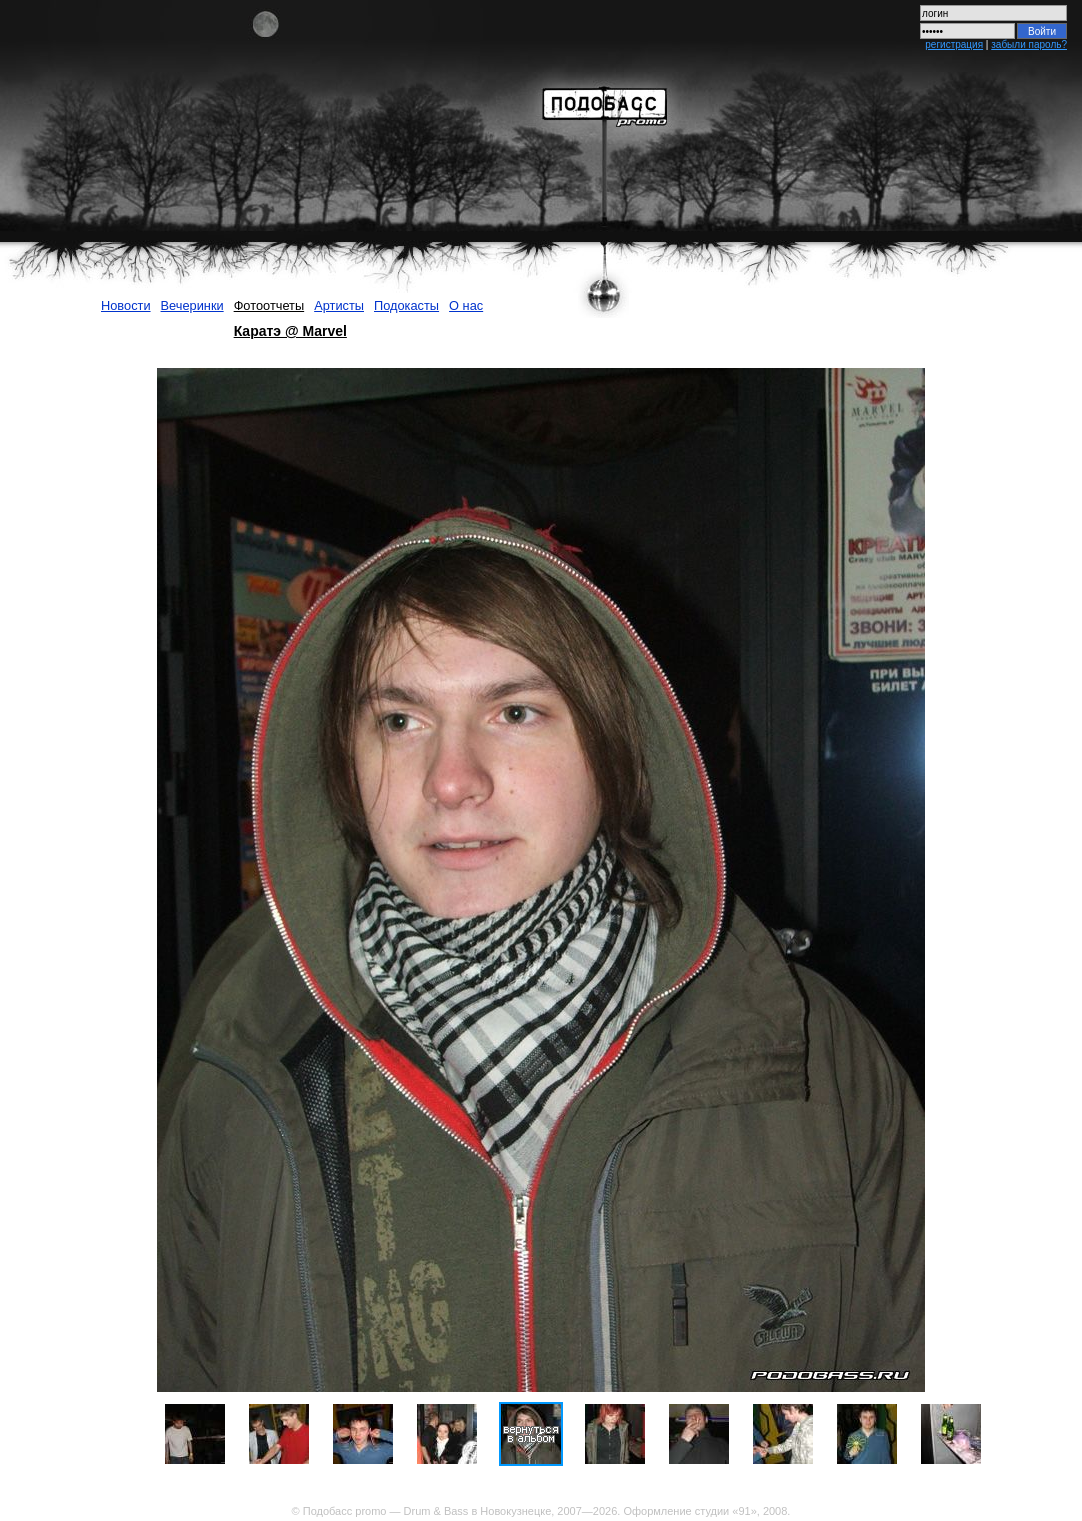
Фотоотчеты (269, 305)
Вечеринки (192, 305)
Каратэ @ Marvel (290, 331)
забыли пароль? (1029, 44)
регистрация (954, 44)
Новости (126, 305)
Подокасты (406, 305)
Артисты (339, 305)
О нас (466, 305)
